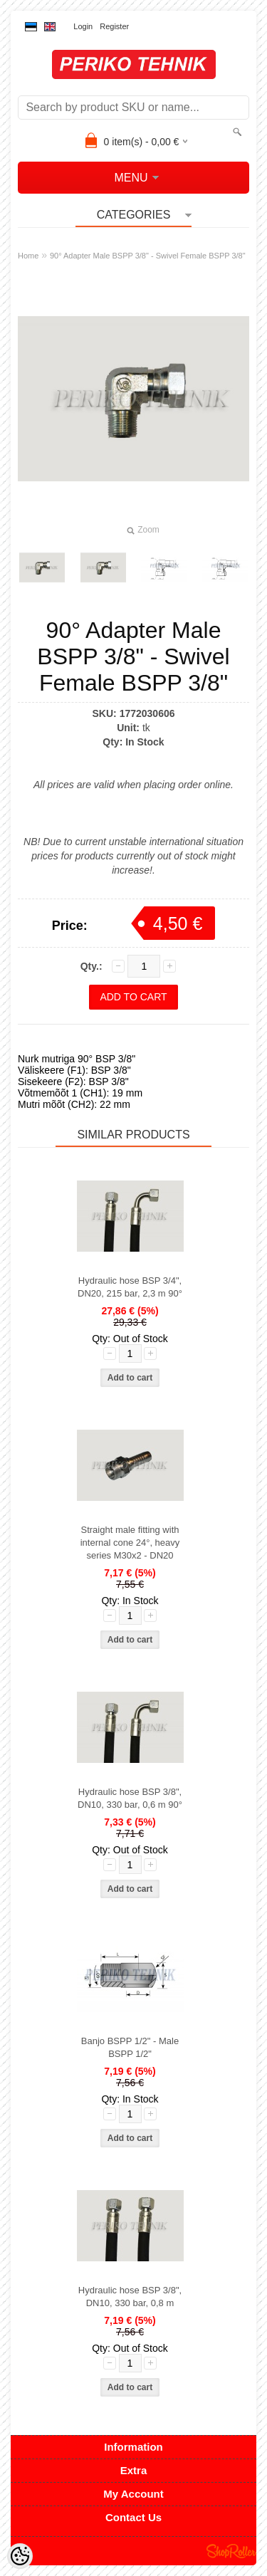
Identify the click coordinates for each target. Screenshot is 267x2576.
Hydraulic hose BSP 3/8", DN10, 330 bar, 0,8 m (130, 2296)
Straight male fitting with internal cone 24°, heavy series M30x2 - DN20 (130, 1542)
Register (114, 26)
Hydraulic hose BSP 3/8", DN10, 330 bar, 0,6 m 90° (130, 1798)
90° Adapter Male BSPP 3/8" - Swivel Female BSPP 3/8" (148, 255)
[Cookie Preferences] (20, 2556)
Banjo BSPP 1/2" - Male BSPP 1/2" (130, 2047)
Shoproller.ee (231, 2551)
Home (28, 255)
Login (83, 26)
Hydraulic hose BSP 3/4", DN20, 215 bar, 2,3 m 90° (130, 1287)
